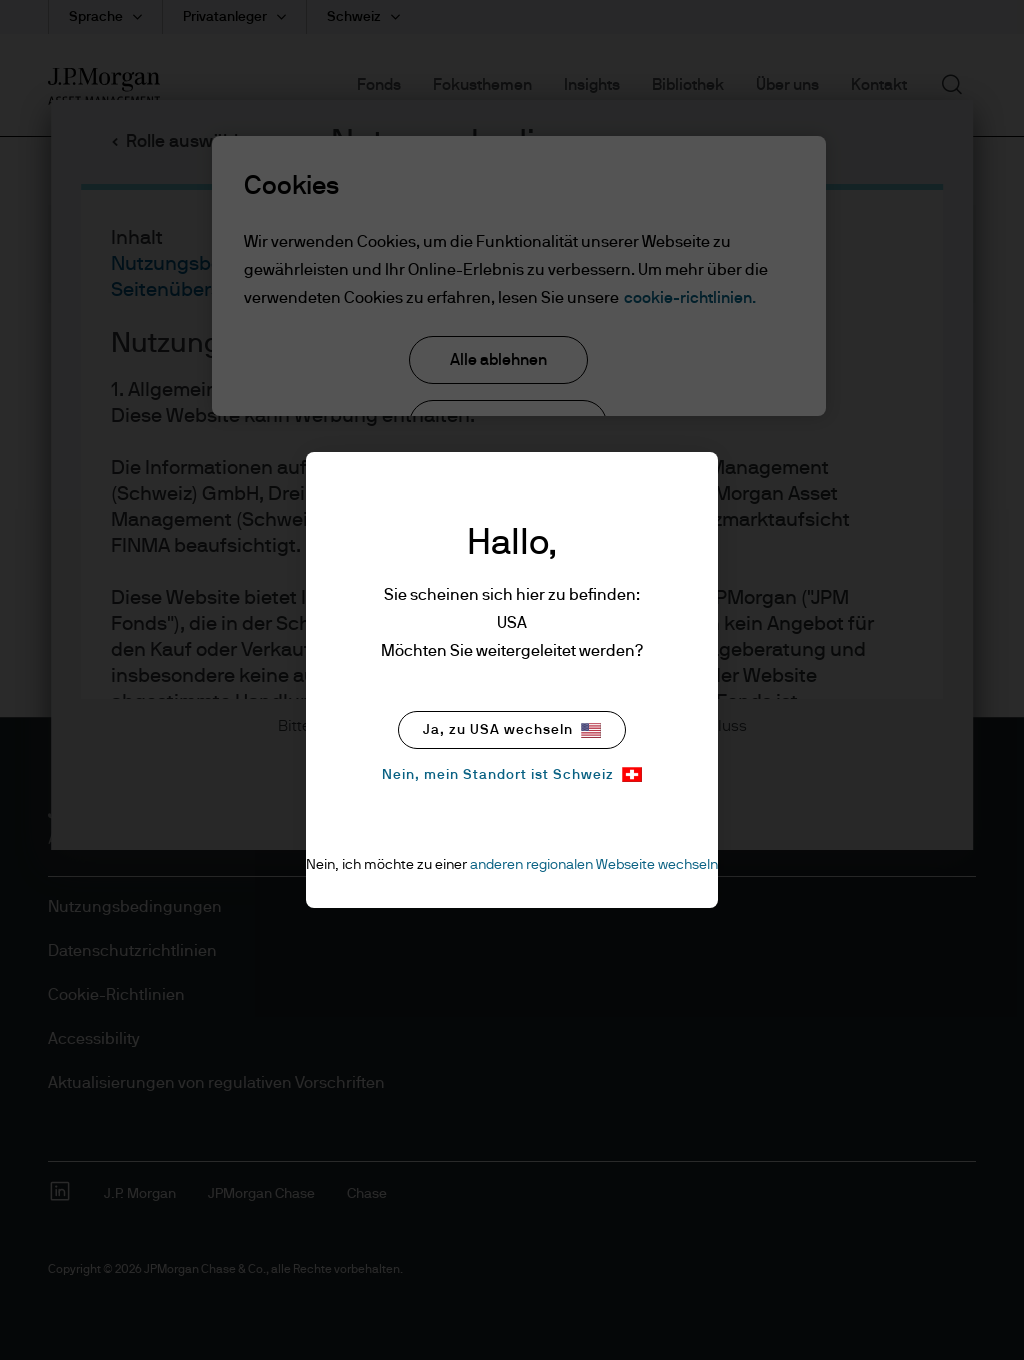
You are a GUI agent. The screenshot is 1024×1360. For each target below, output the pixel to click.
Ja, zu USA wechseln (512, 730)
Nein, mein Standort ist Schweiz (512, 774)
